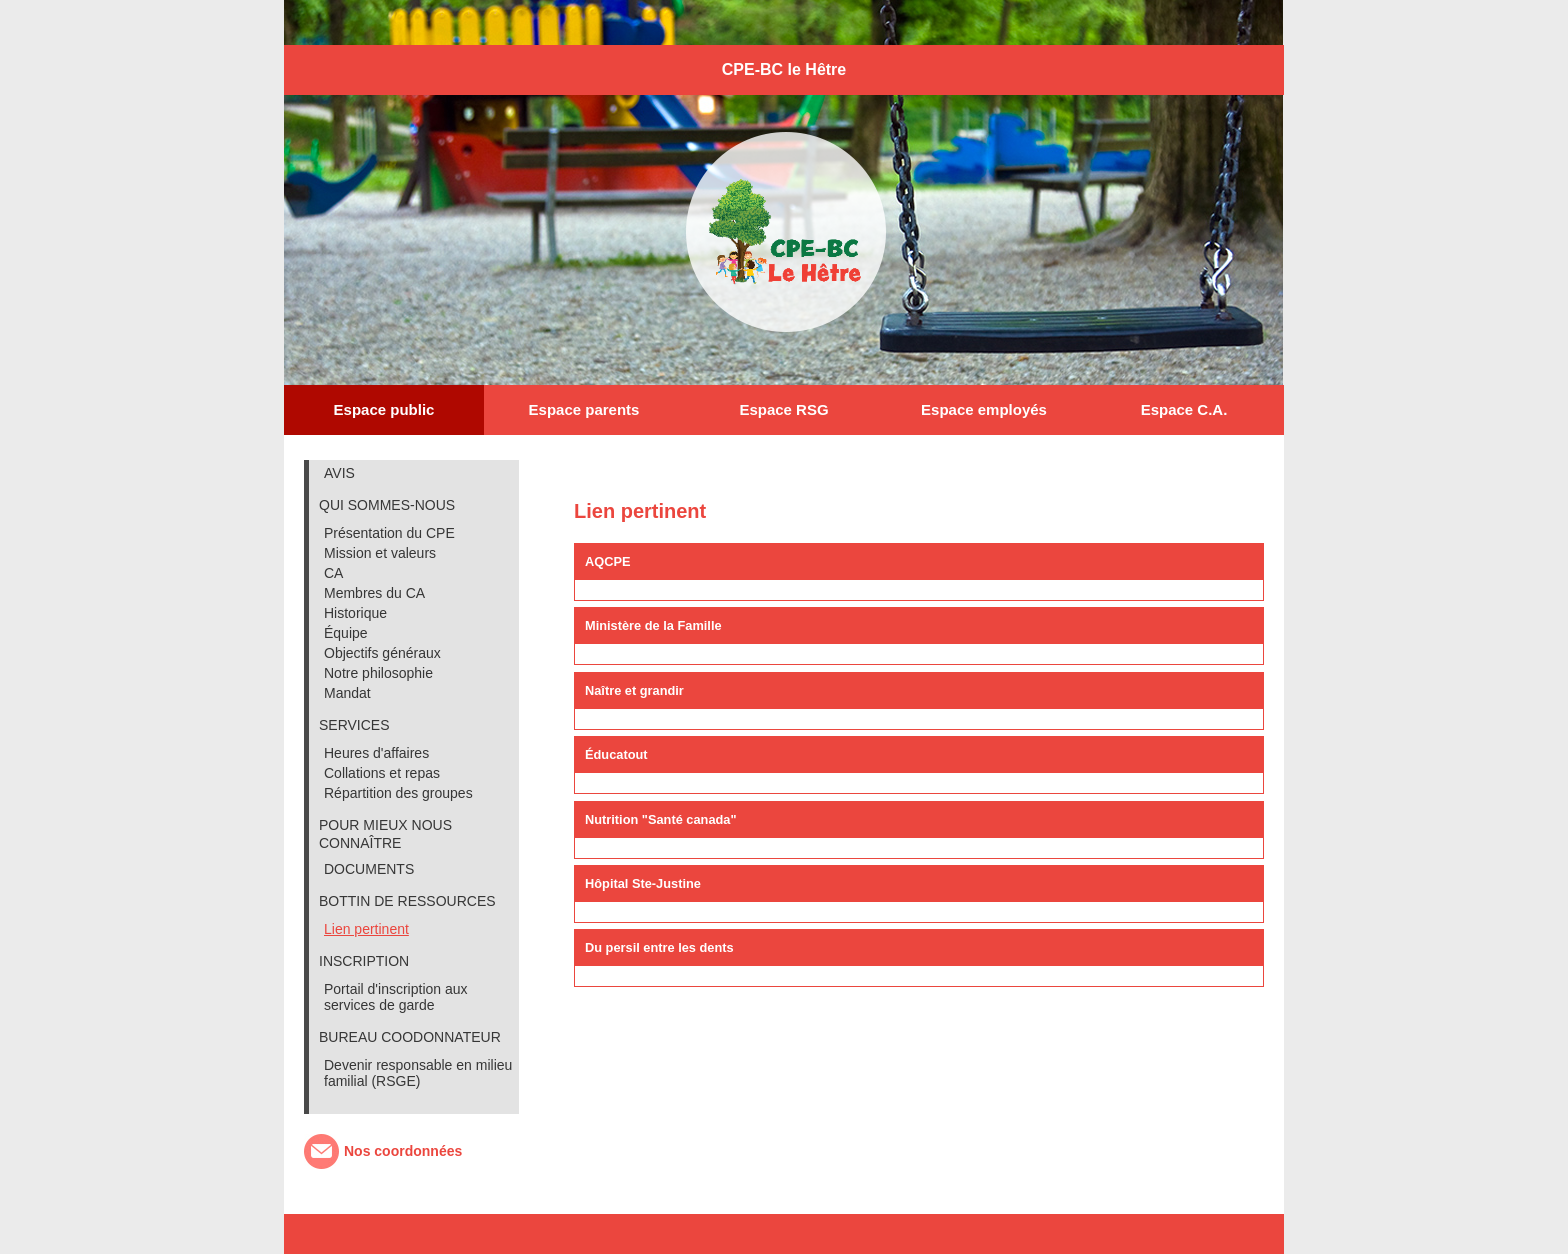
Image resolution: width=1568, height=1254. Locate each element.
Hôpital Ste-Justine (643, 883)
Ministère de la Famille (653, 625)
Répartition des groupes (398, 793)
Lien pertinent (366, 929)
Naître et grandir (634, 690)
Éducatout (616, 754)
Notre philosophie (378, 673)
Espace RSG (783, 409)
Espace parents (584, 409)
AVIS (339, 473)
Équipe (346, 633)
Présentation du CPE (389, 533)
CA (333, 573)
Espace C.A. (1184, 409)
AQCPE (608, 561)
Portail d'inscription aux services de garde (396, 997)
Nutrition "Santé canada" (661, 819)
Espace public (384, 409)
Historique (355, 613)
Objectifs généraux (382, 653)
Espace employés (984, 409)
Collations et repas (382, 773)
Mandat (347, 693)
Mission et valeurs (380, 553)
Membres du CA (374, 593)
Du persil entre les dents (659, 947)
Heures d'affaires (376, 753)
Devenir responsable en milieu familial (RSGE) (418, 1073)
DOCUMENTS (369, 869)
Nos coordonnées (403, 1151)
